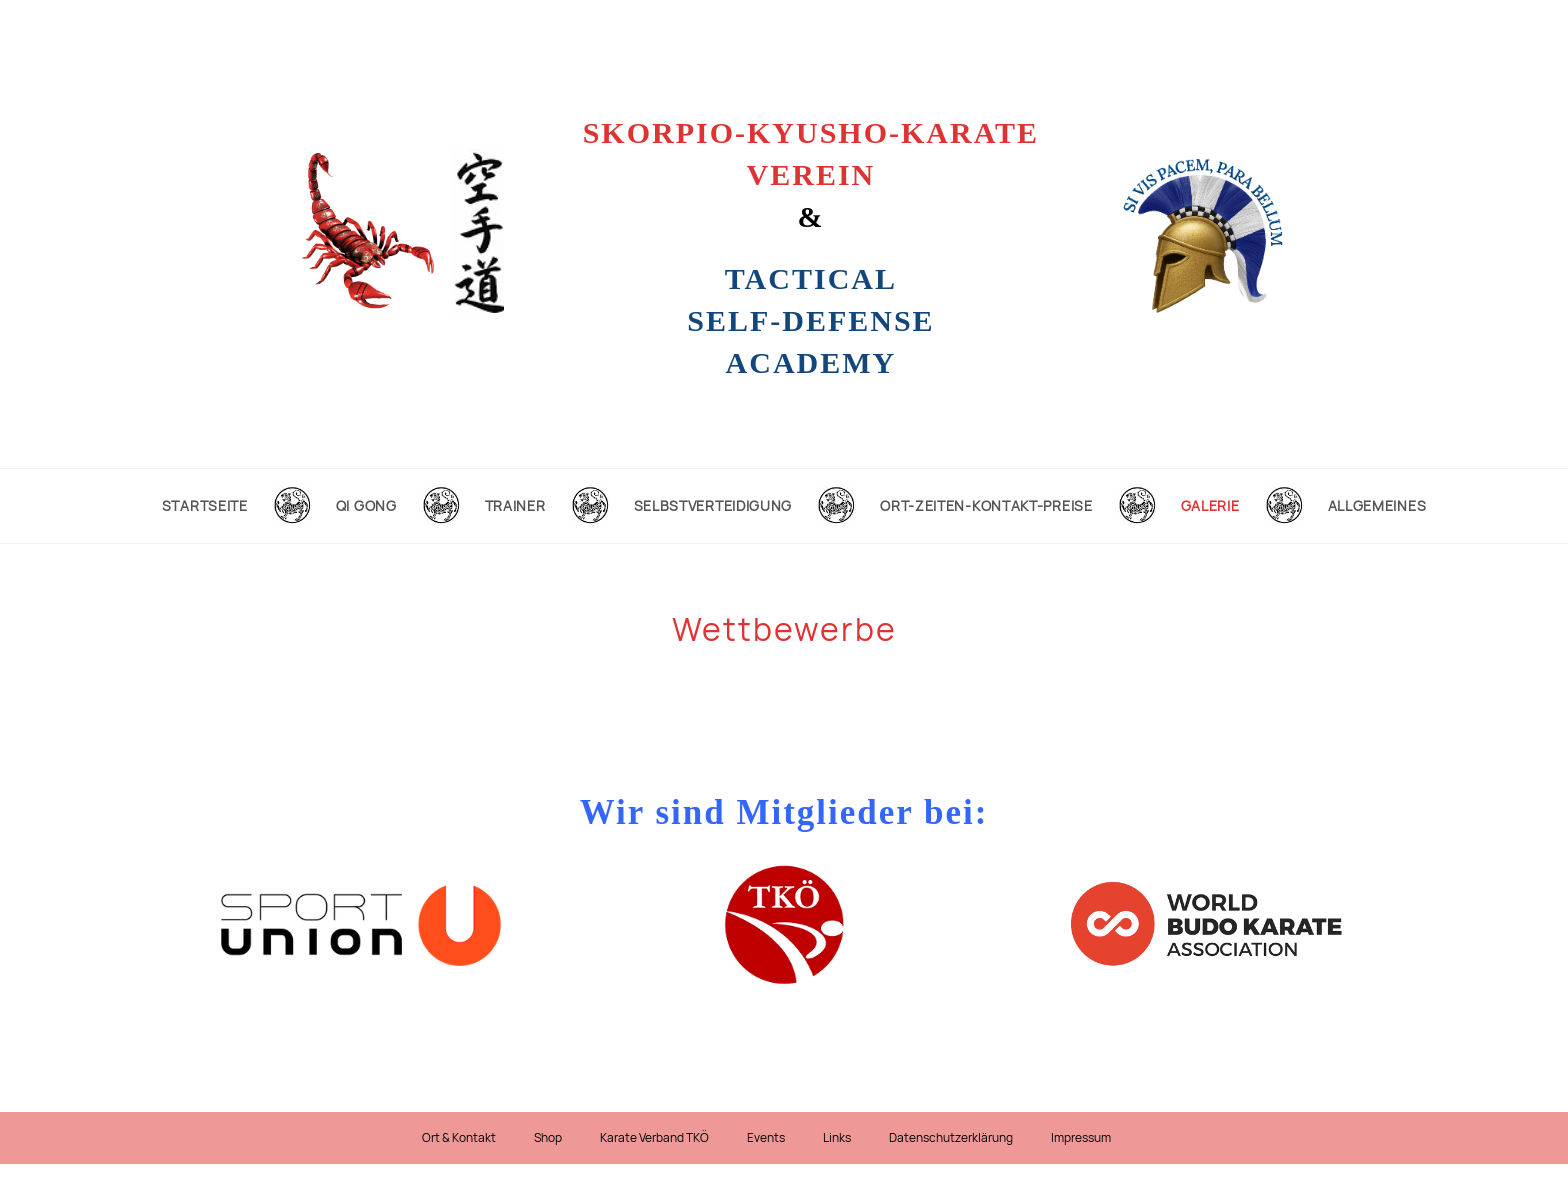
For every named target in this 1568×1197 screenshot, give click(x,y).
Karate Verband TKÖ (654, 1138)
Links (837, 1138)
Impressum (1081, 1138)
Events (766, 1138)
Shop (548, 1138)
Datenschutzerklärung (951, 1138)
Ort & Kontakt (459, 1138)
